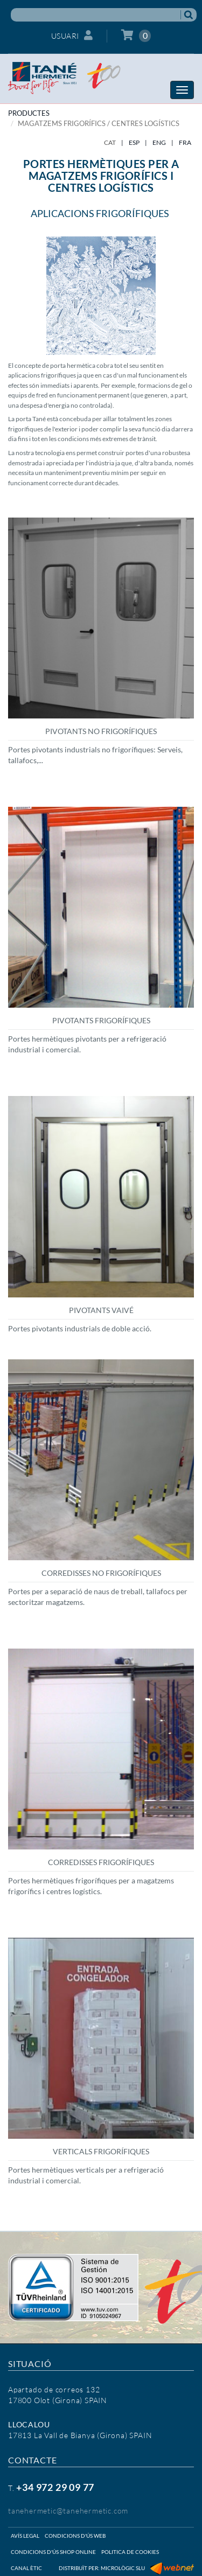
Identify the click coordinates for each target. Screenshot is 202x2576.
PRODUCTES (29, 113)
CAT (110, 142)
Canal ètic (26, 2568)
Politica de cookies (130, 2552)
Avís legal (25, 2535)
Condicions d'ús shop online (53, 2552)
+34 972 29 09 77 (55, 2487)
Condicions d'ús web (75, 2535)
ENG (159, 142)
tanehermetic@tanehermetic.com (68, 2510)
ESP (134, 142)
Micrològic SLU (123, 2568)
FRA (185, 142)
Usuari (72, 35)
